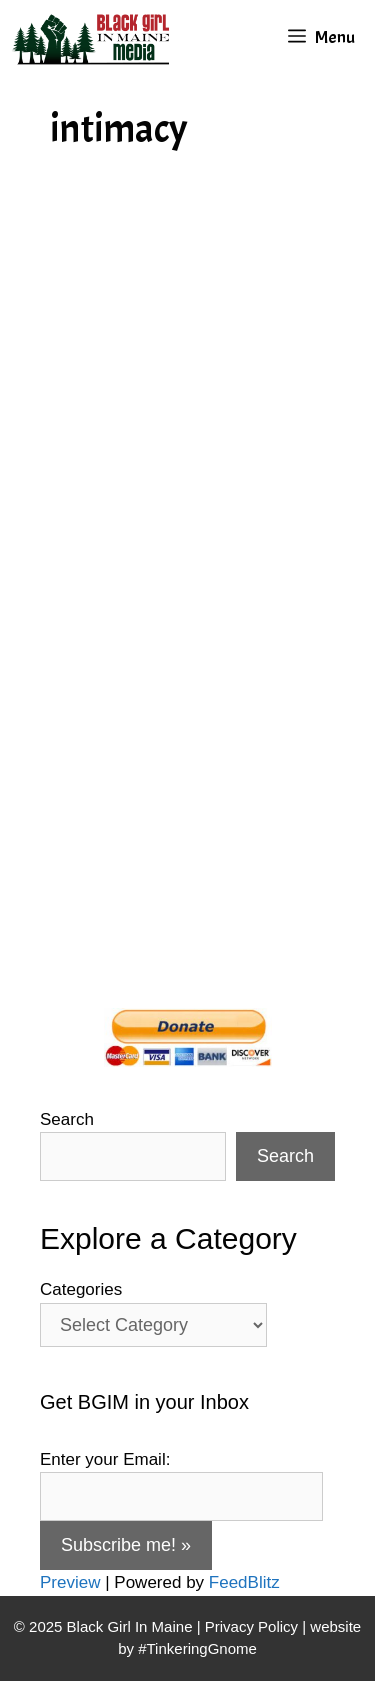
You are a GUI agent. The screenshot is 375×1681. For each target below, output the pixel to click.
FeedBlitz (244, 1582)
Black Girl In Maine (132, 1626)
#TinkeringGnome (197, 1648)
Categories (81, 1289)
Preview (70, 1582)
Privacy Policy (251, 1626)
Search (67, 1119)
